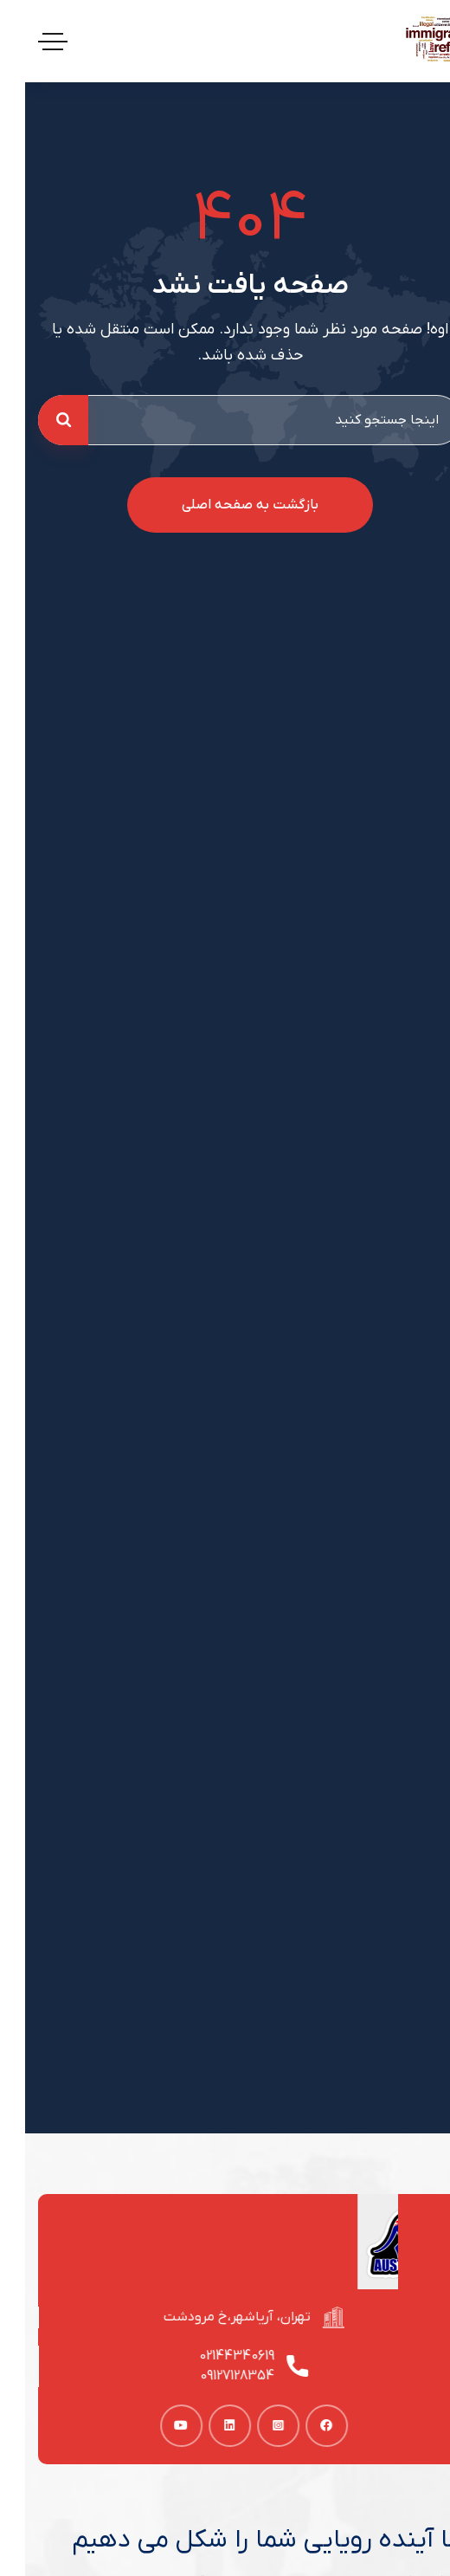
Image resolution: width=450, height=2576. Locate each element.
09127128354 (217, 2376)
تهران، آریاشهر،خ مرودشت (216, 2317)
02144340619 (216, 2356)
